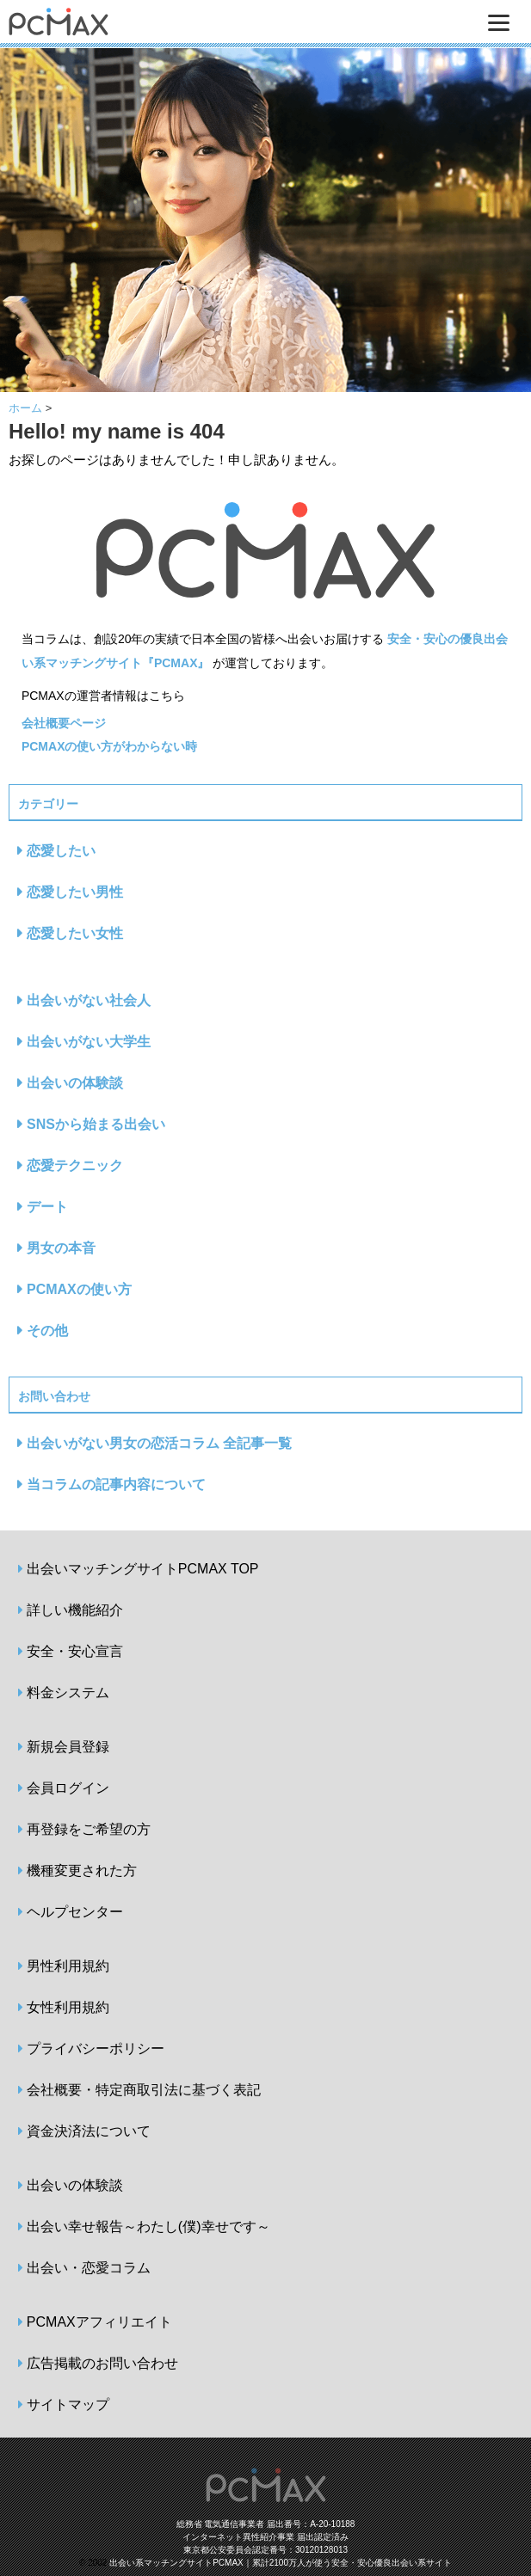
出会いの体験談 (75, 1083)
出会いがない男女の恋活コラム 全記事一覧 (159, 1443)
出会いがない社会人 (89, 1000)
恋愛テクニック (75, 1165)
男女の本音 (61, 1248)
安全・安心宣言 (75, 1651)
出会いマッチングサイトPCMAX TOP (143, 1568)
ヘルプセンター (75, 1911)
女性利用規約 (68, 2007)
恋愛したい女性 (75, 933)
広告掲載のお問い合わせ (102, 2363)
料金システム (68, 1692)
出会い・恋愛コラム (89, 2267)
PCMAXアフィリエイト (99, 2322)
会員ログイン (68, 1788)
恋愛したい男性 (75, 892)
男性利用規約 (68, 1966)
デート (47, 1206)
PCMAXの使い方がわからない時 (110, 746)
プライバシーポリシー (95, 2048)
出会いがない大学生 (89, 1041)
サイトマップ (68, 2404)
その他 (47, 1330)
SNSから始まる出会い (96, 1124)
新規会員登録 (68, 1746)
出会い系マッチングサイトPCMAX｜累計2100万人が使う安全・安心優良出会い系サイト (280, 2562)
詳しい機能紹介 (75, 1610)
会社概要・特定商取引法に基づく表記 (144, 2089)
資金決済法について (89, 2131)
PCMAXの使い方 (79, 1289)
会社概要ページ (64, 723)
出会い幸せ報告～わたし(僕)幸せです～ (148, 2226)
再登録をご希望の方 (89, 1829)
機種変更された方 (82, 1870)
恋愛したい (61, 850)
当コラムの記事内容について (116, 1484)
